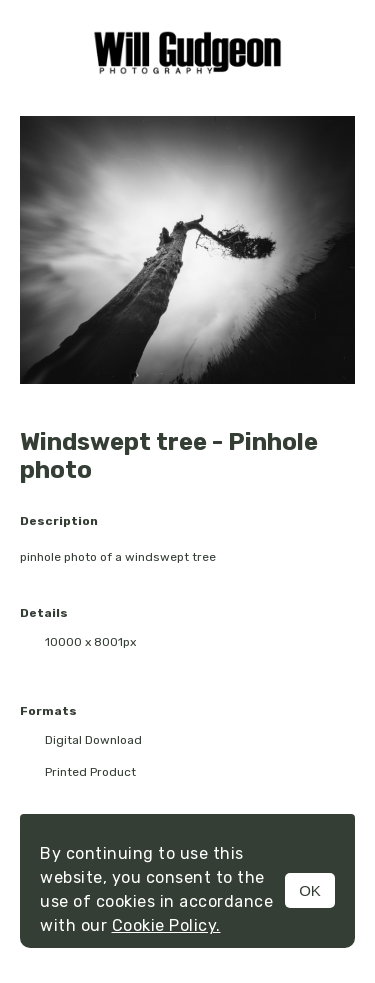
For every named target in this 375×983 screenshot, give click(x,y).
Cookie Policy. (166, 925)
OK (310, 890)
